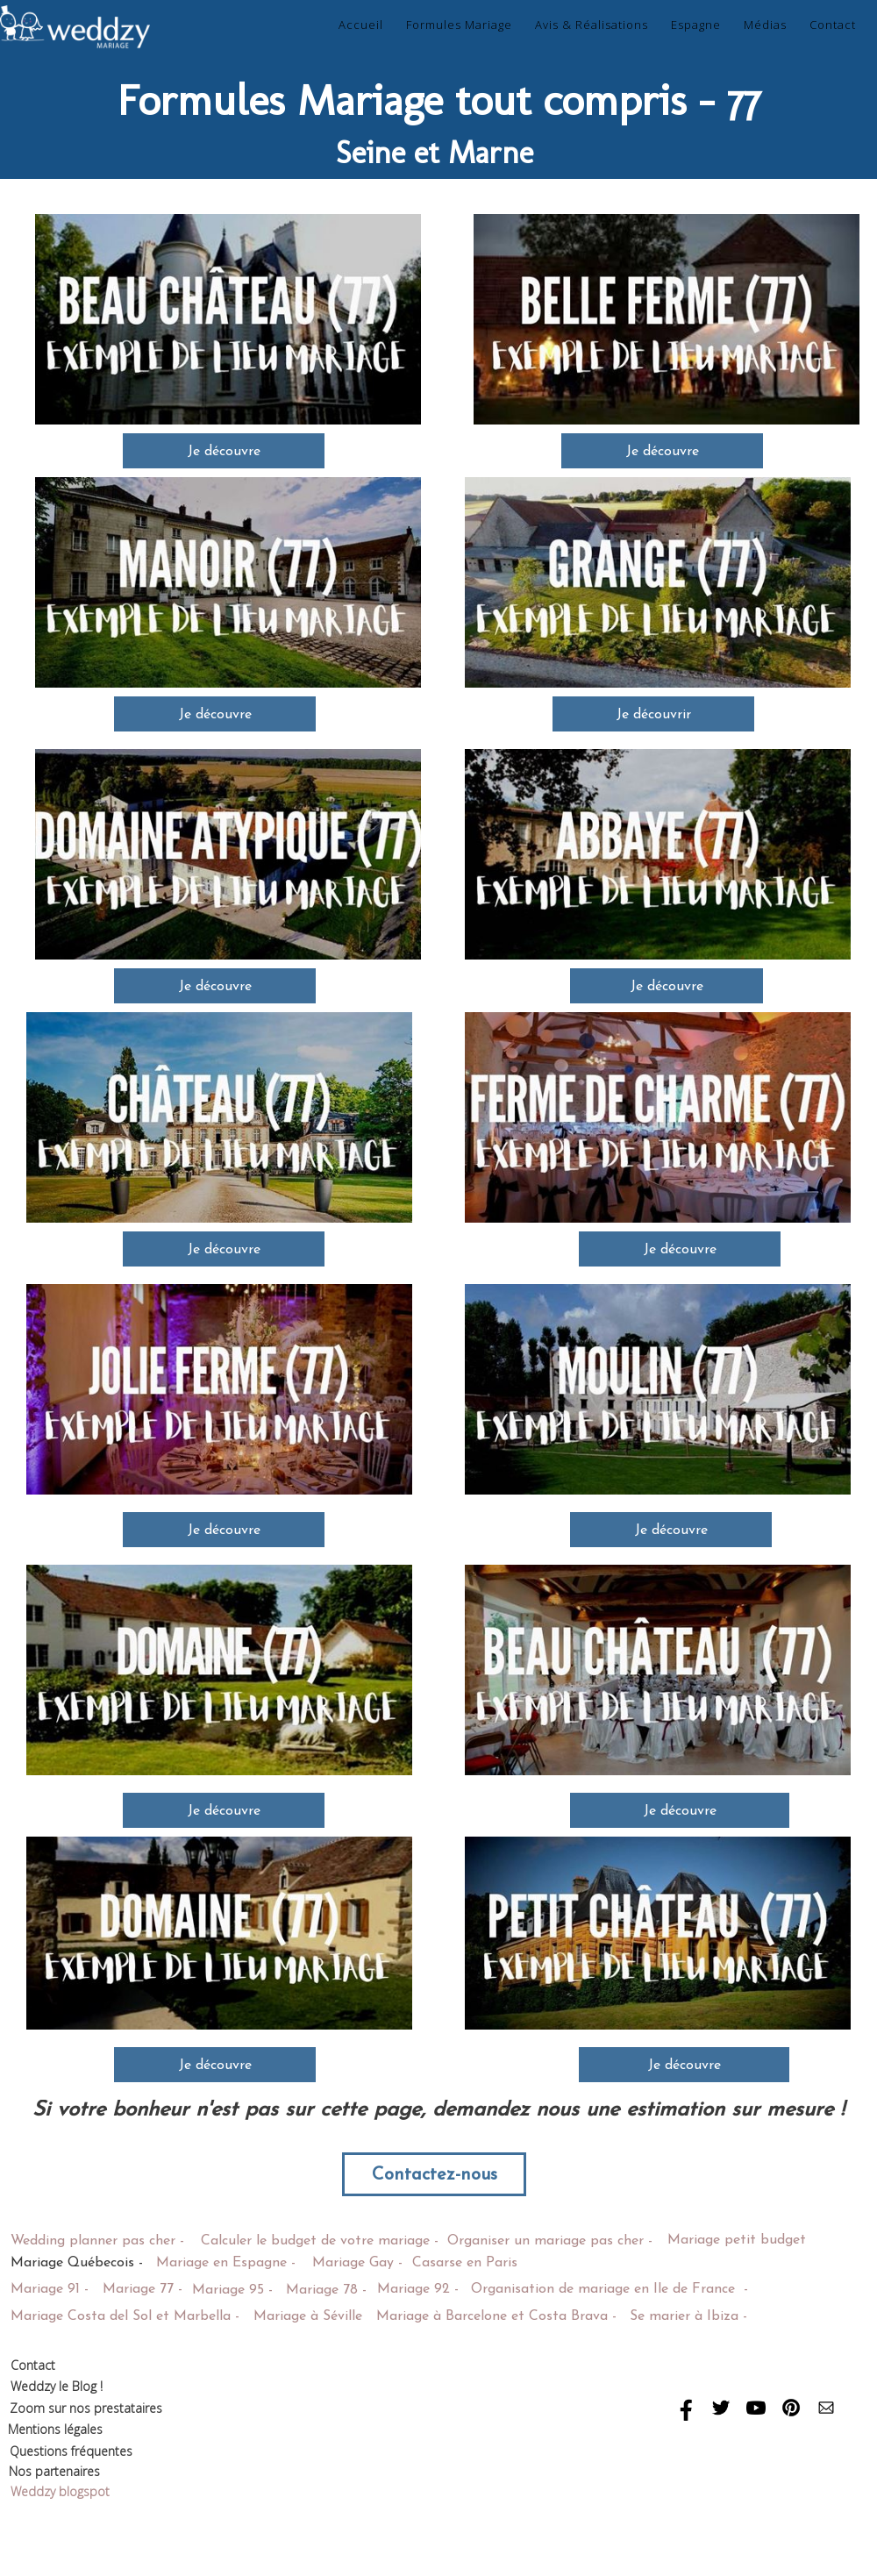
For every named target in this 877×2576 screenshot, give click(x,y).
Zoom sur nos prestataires (88, 2408)
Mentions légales (55, 2429)
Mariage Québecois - (77, 2263)
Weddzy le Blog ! (57, 2386)
